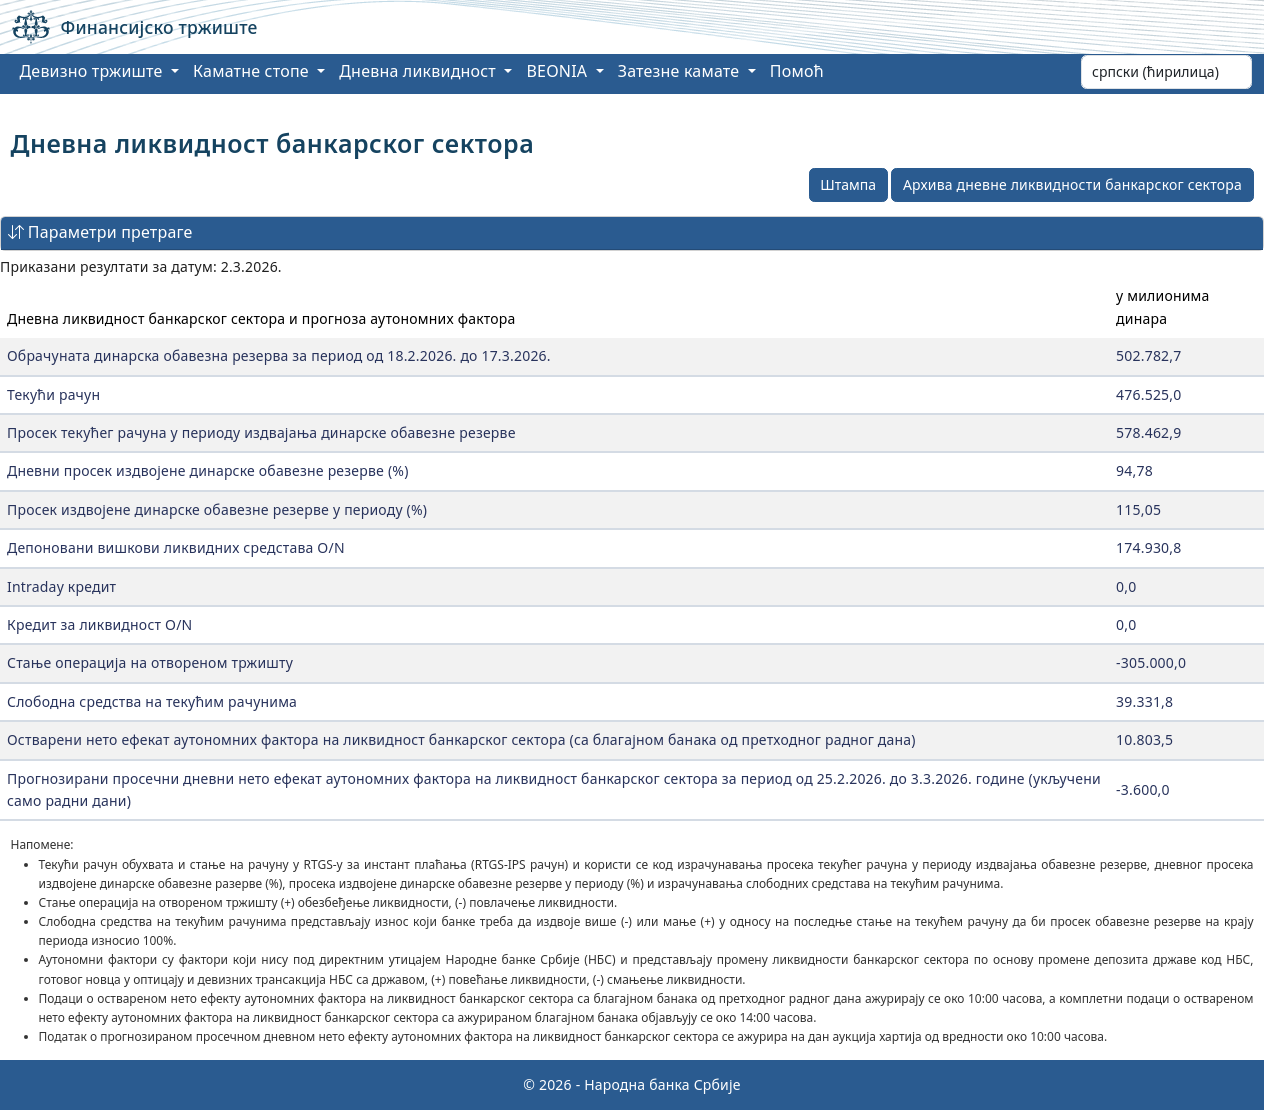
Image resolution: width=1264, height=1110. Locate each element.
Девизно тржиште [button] (93, 71)
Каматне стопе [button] (253, 71)
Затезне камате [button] (681, 71)
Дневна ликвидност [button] (419, 71)
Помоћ (797, 71)
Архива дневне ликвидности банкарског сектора (1072, 184)
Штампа (848, 184)
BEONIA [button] (558, 71)
